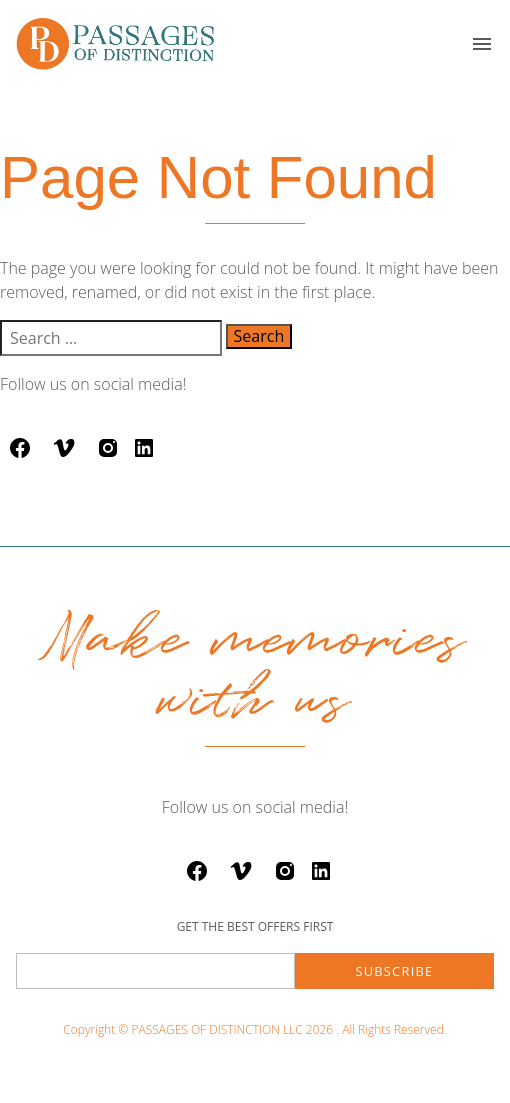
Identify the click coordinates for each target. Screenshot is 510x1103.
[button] (482, 44)
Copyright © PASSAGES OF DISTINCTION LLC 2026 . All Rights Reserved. (254, 1029)
